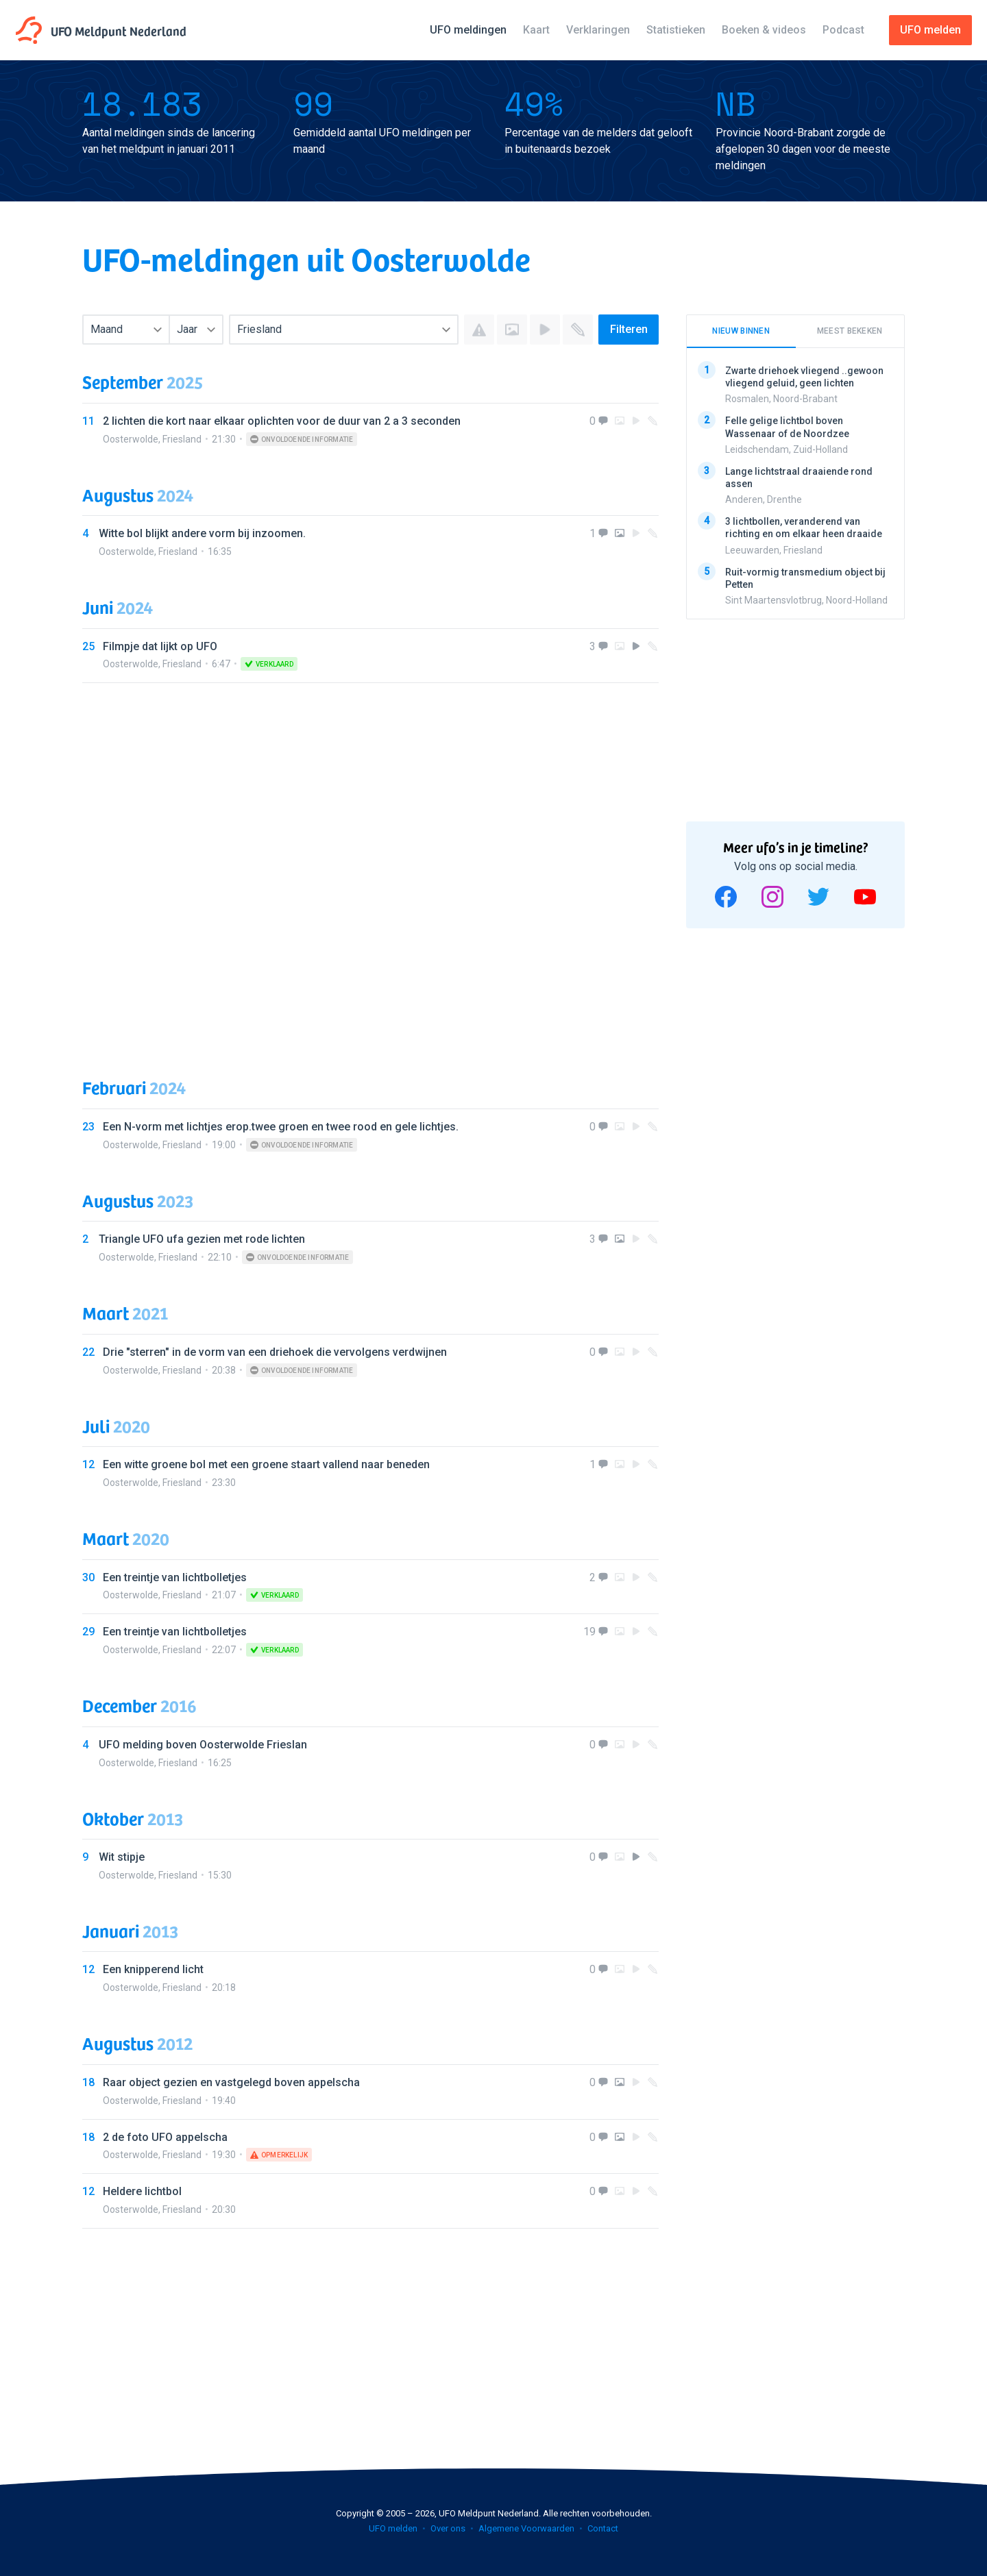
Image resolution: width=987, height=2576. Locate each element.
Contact (602, 2528)
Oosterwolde (130, 439)
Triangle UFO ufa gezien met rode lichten (202, 1239)
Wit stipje (122, 1856)
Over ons (447, 2528)
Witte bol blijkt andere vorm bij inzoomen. (202, 533)
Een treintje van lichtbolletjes (175, 1577)
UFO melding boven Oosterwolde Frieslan (203, 1744)
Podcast (843, 29)
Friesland (182, 439)
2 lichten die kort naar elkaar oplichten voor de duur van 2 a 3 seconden (282, 421)
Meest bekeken (850, 331)
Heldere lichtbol (142, 2191)
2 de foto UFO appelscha (165, 2137)
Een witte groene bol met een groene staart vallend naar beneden (266, 1464)
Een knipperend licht (153, 1969)
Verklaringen (598, 29)
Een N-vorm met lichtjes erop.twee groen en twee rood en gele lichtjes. (281, 1126)
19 (589, 1631)
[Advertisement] (370, 866)
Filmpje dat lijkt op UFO (160, 646)
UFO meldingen (468, 29)
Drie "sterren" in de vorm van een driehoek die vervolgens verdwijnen (275, 1352)
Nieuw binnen (741, 331)
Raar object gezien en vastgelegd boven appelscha (231, 2082)
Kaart (536, 29)
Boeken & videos (764, 29)
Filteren (629, 329)
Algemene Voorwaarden (526, 2528)
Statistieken (675, 29)
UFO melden (393, 2528)
